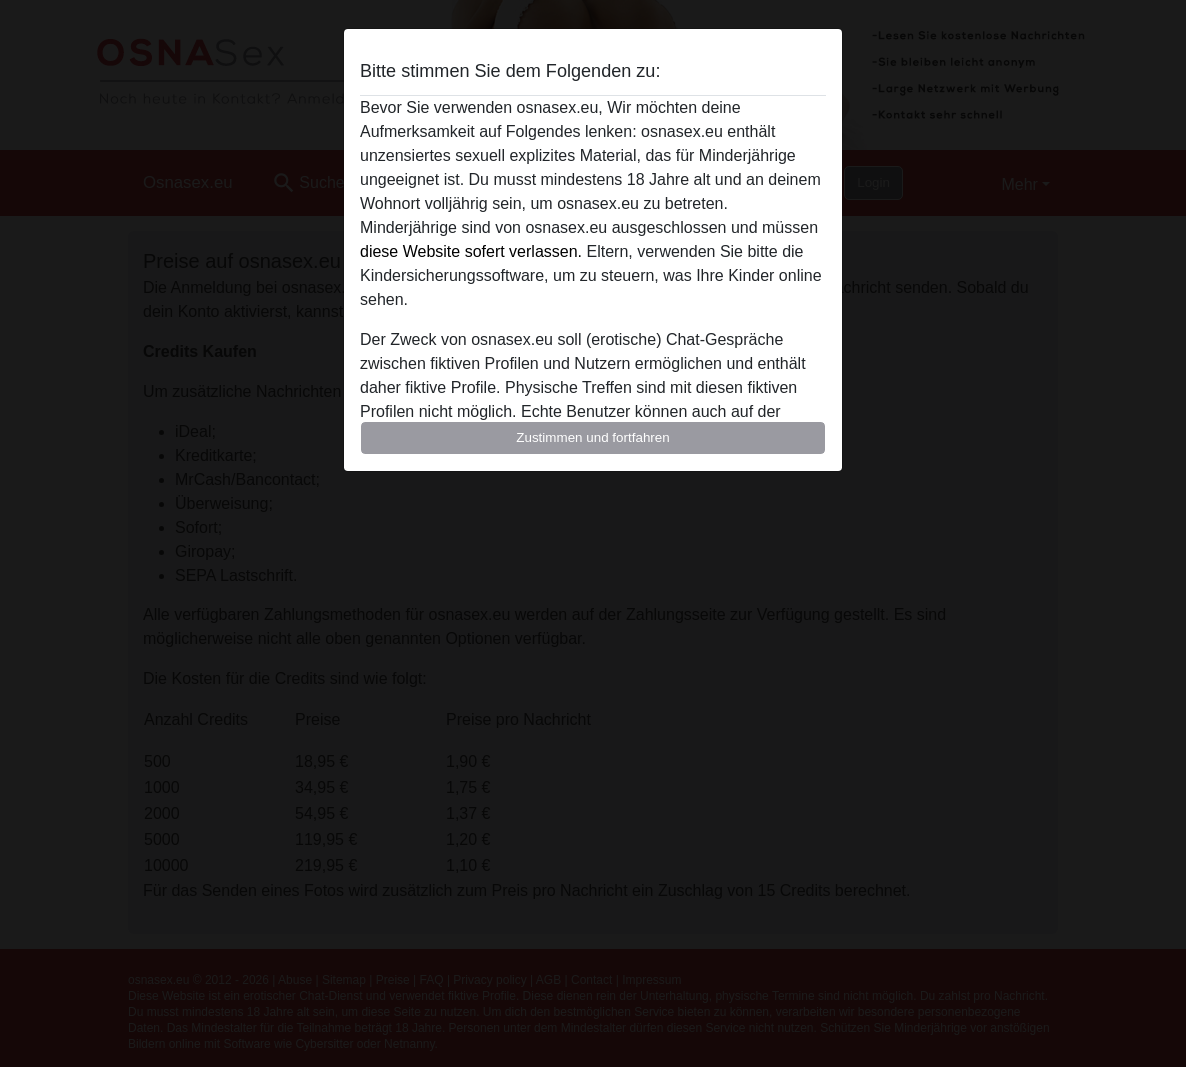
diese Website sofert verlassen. (471, 251)
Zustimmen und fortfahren (593, 437)
